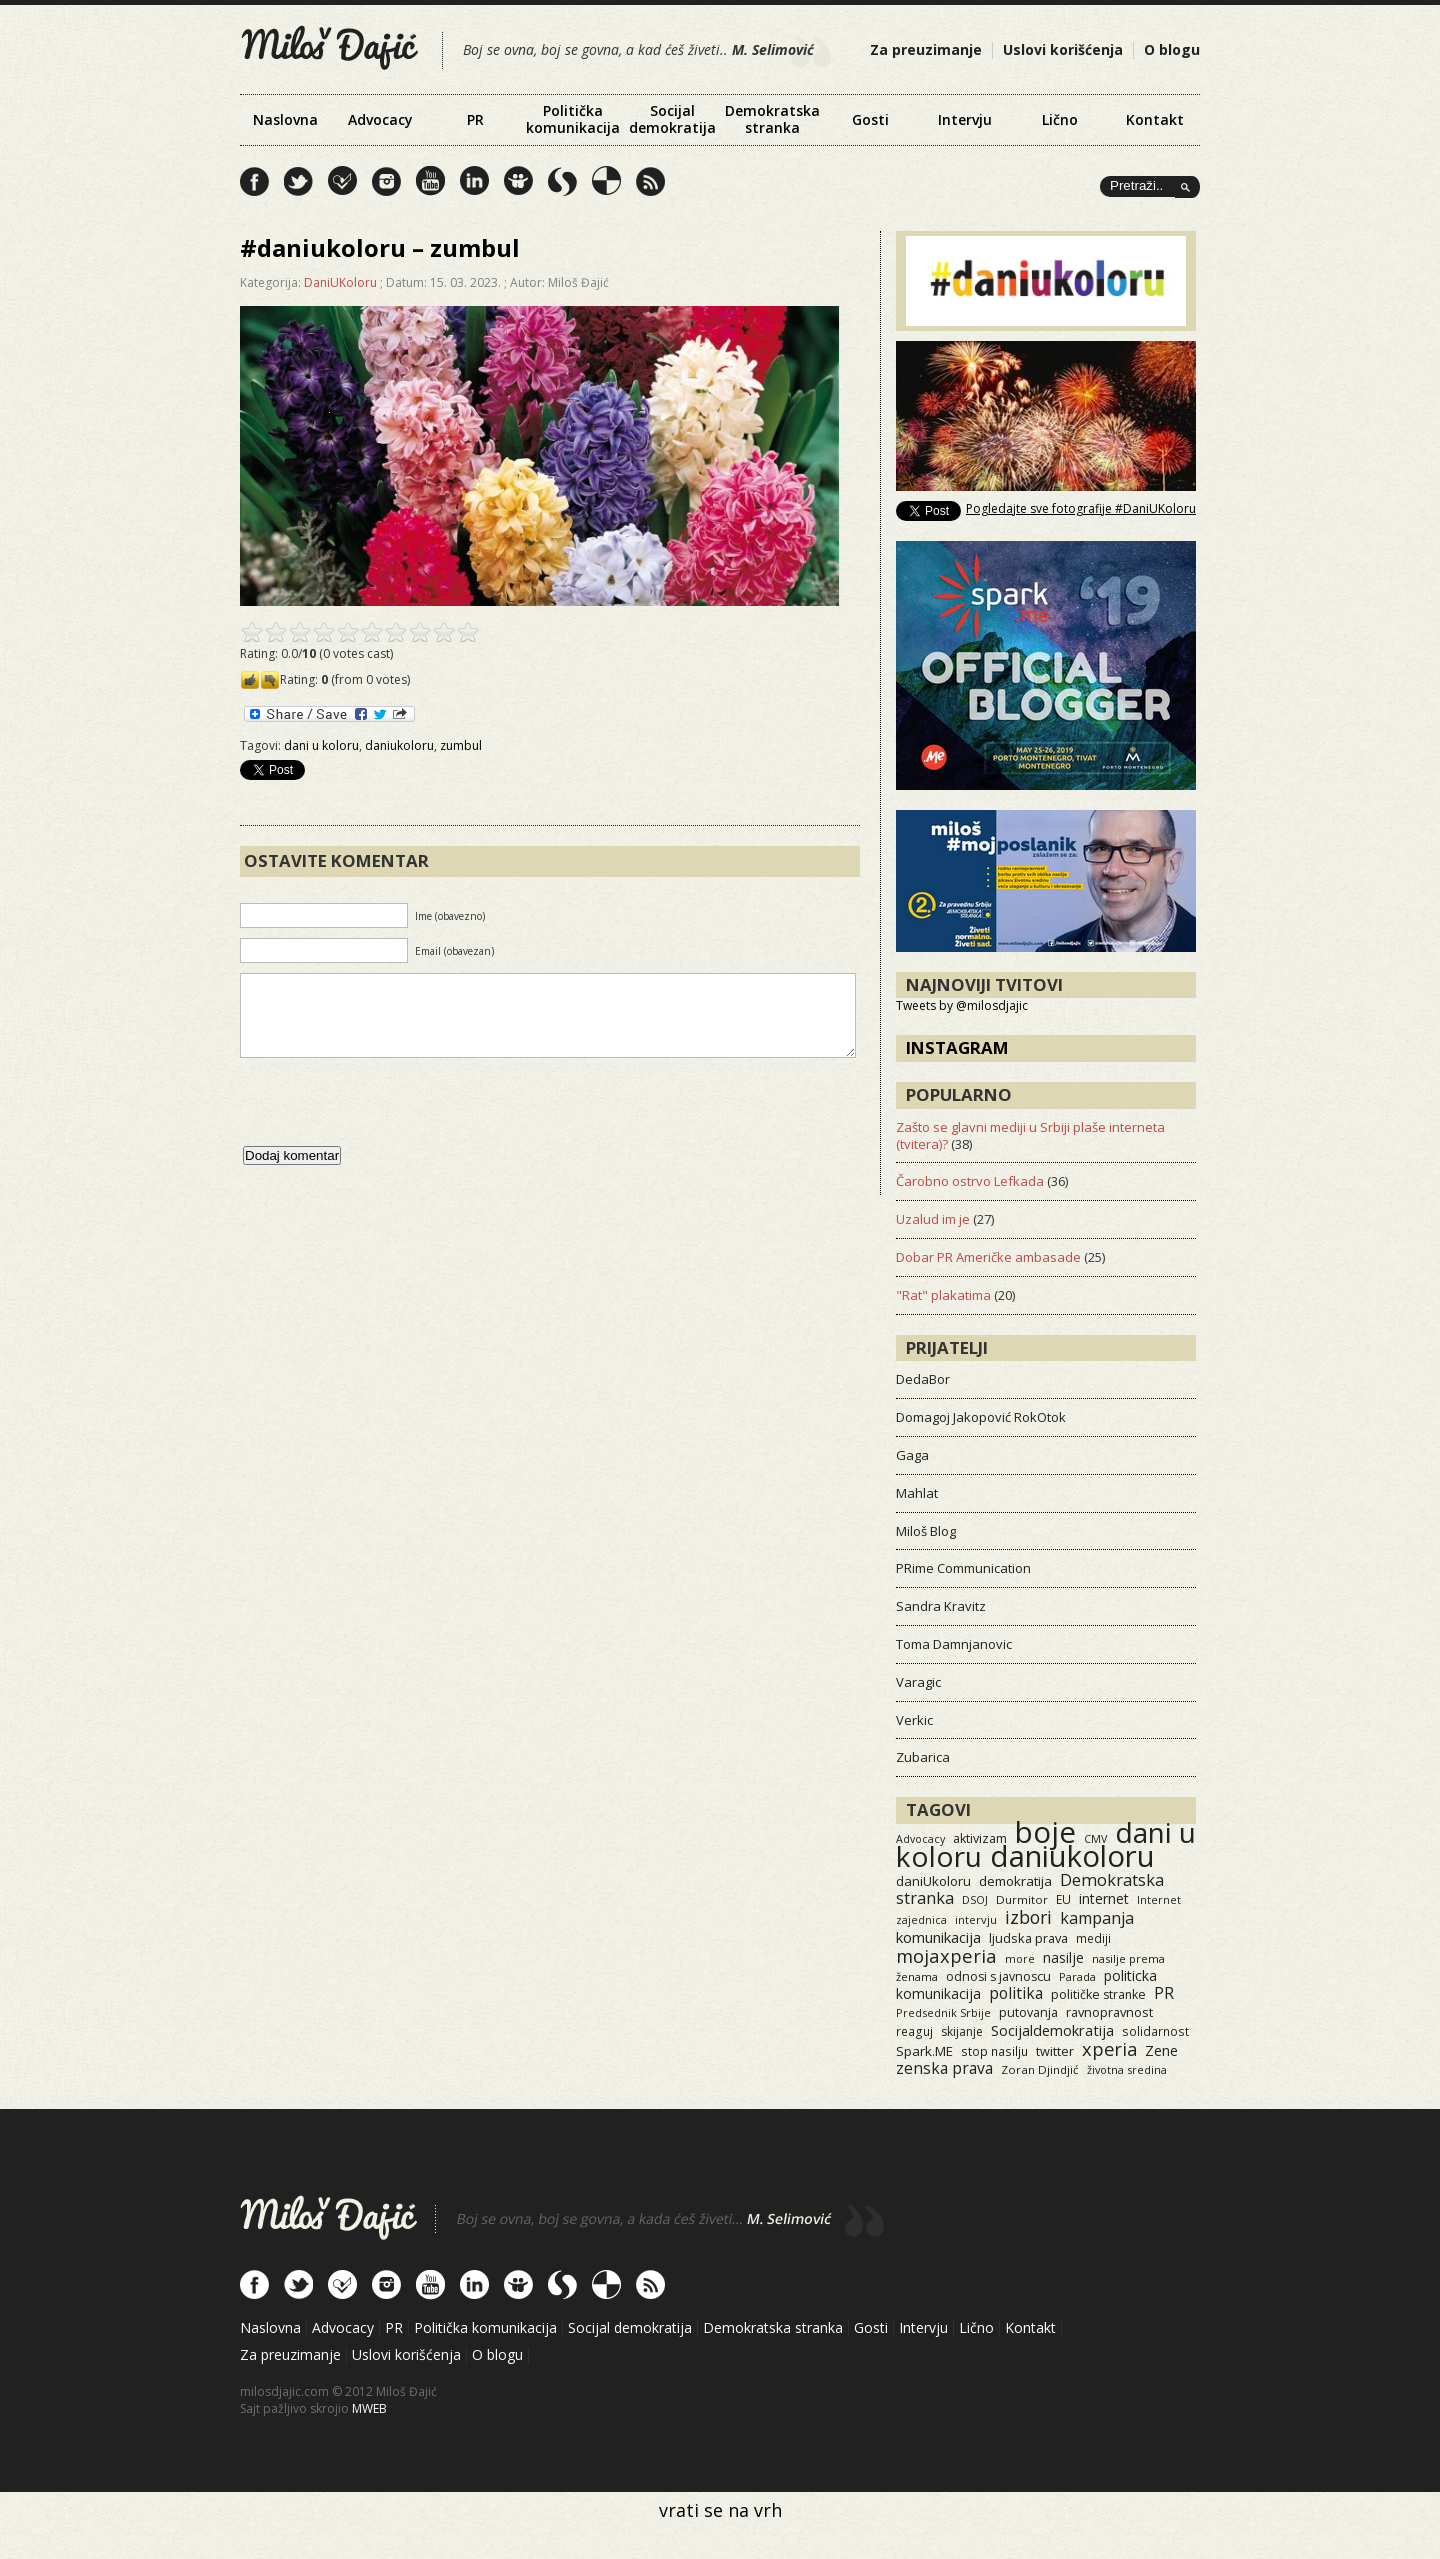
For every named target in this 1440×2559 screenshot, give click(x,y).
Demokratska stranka (772, 119)
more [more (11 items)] (1020, 1958)
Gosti (870, 119)
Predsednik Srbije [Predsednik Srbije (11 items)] (943, 2012)
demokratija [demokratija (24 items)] (1015, 1881)
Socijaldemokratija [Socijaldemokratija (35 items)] (1052, 2030)
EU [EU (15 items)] (1063, 1899)
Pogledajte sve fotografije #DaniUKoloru (1081, 508)
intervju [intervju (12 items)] (976, 1919)
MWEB (369, 2408)
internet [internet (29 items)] (1104, 1898)
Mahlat (917, 1493)
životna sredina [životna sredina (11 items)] (1127, 2069)
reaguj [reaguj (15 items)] (914, 2031)
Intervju (965, 119)
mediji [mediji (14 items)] (1093, 1938)
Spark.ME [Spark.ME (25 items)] (924, 2051)
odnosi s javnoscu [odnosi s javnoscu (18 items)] (998, 1976)
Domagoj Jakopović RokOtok (981, 1417)
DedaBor (923, 1379)
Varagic (918, 1682)
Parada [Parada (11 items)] (1077, 1976)
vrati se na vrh (720, 2510)
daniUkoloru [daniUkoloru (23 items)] (933, 1881)
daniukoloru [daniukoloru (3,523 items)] (1072, 1856)
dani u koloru (321, 745)
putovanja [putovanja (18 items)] (1028, 2012)
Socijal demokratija (672, 119)
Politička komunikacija (573, 119)
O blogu (1172, 49)
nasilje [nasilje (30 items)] (1063, 1957)
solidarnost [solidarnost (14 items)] (1155, 2031)
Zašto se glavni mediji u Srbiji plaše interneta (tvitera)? (1030, 1135)
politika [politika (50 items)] (1016, 1993)
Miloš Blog (926, 1531)
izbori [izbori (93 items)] (1028, 1917)
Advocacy (380, 119)
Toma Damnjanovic (954, 1644)
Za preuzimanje (926, 49)
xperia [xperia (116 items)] (1109, 2048)
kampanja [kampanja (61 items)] (1097, 1918)
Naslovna (285, 119)
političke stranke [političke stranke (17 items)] (1098, 1994)
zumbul (461, 745)
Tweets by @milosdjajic (962, 1005)
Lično (1060, 119)
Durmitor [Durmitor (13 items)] (1022, 1899)
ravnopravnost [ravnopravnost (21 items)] (1109, 2012)
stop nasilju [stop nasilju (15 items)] (994, 2051)
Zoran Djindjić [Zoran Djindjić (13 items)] (1040, 2069)
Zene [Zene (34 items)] (1161, 2050)
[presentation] (392, 1122)
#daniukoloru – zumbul (380, 247)
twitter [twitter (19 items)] (1055, 2051)
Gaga (912, 1455)
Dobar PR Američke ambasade (988, 1257)
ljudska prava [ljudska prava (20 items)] (1028, 1938)
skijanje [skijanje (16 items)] (962, 2031)
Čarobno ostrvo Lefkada (970, 1181)
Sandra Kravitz (941, 1606)
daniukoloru (399, 745)
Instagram (957, 1047)
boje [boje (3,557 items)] (1045, 1832)
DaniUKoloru (340, 282)
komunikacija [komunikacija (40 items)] (938, 1937)
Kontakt (1155, 119)
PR (475, 119)
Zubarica (923, 1757)
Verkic (914, 1720)
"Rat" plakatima (943, 1295)
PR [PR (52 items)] (1164, 1993)
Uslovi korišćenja (1063, 49)
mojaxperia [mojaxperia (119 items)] (946, 1955)
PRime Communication (963, 1568)
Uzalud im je (933, 1219)
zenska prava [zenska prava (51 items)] (944, 2068)
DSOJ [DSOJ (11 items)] (975, 1899)
